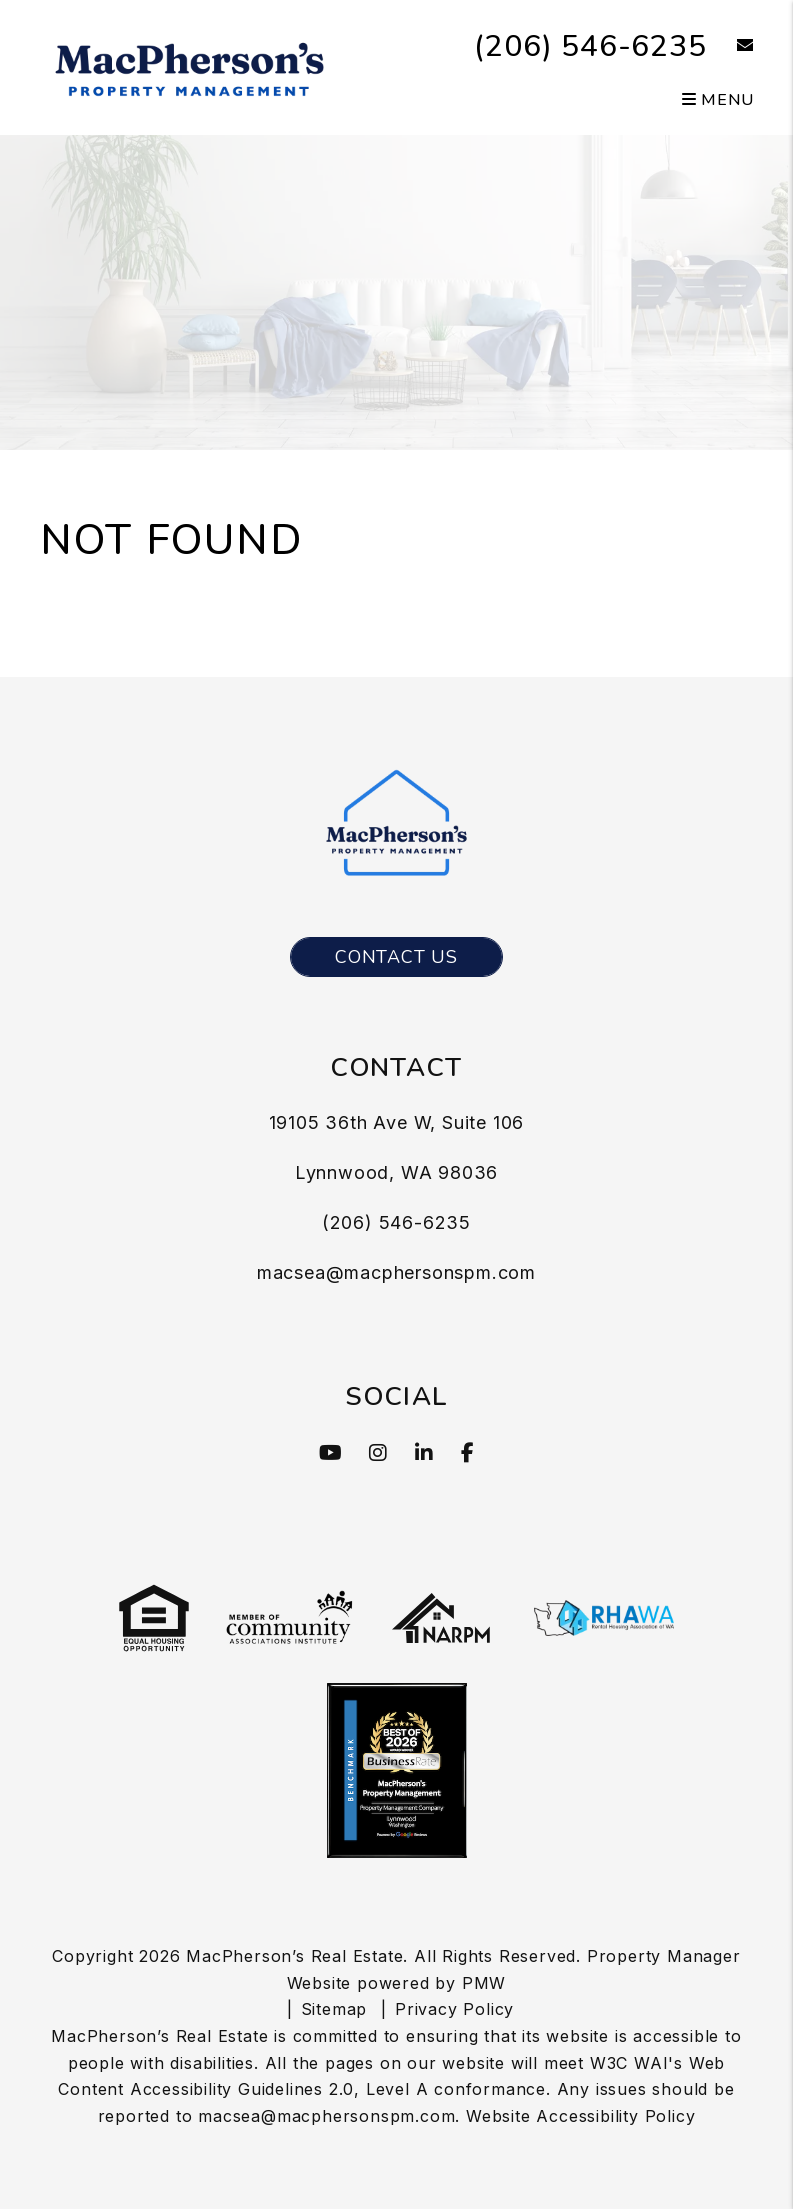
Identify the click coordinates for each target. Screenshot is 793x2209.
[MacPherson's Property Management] (190, 66)
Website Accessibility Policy (580, 2116)
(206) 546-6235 (590, 46)
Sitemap (334, 2009)
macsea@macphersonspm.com (396, 1272)
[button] (730, 46)
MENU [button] (718, 100)
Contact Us (396, 957)
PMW (484, 1983)
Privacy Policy (454, 2009)
